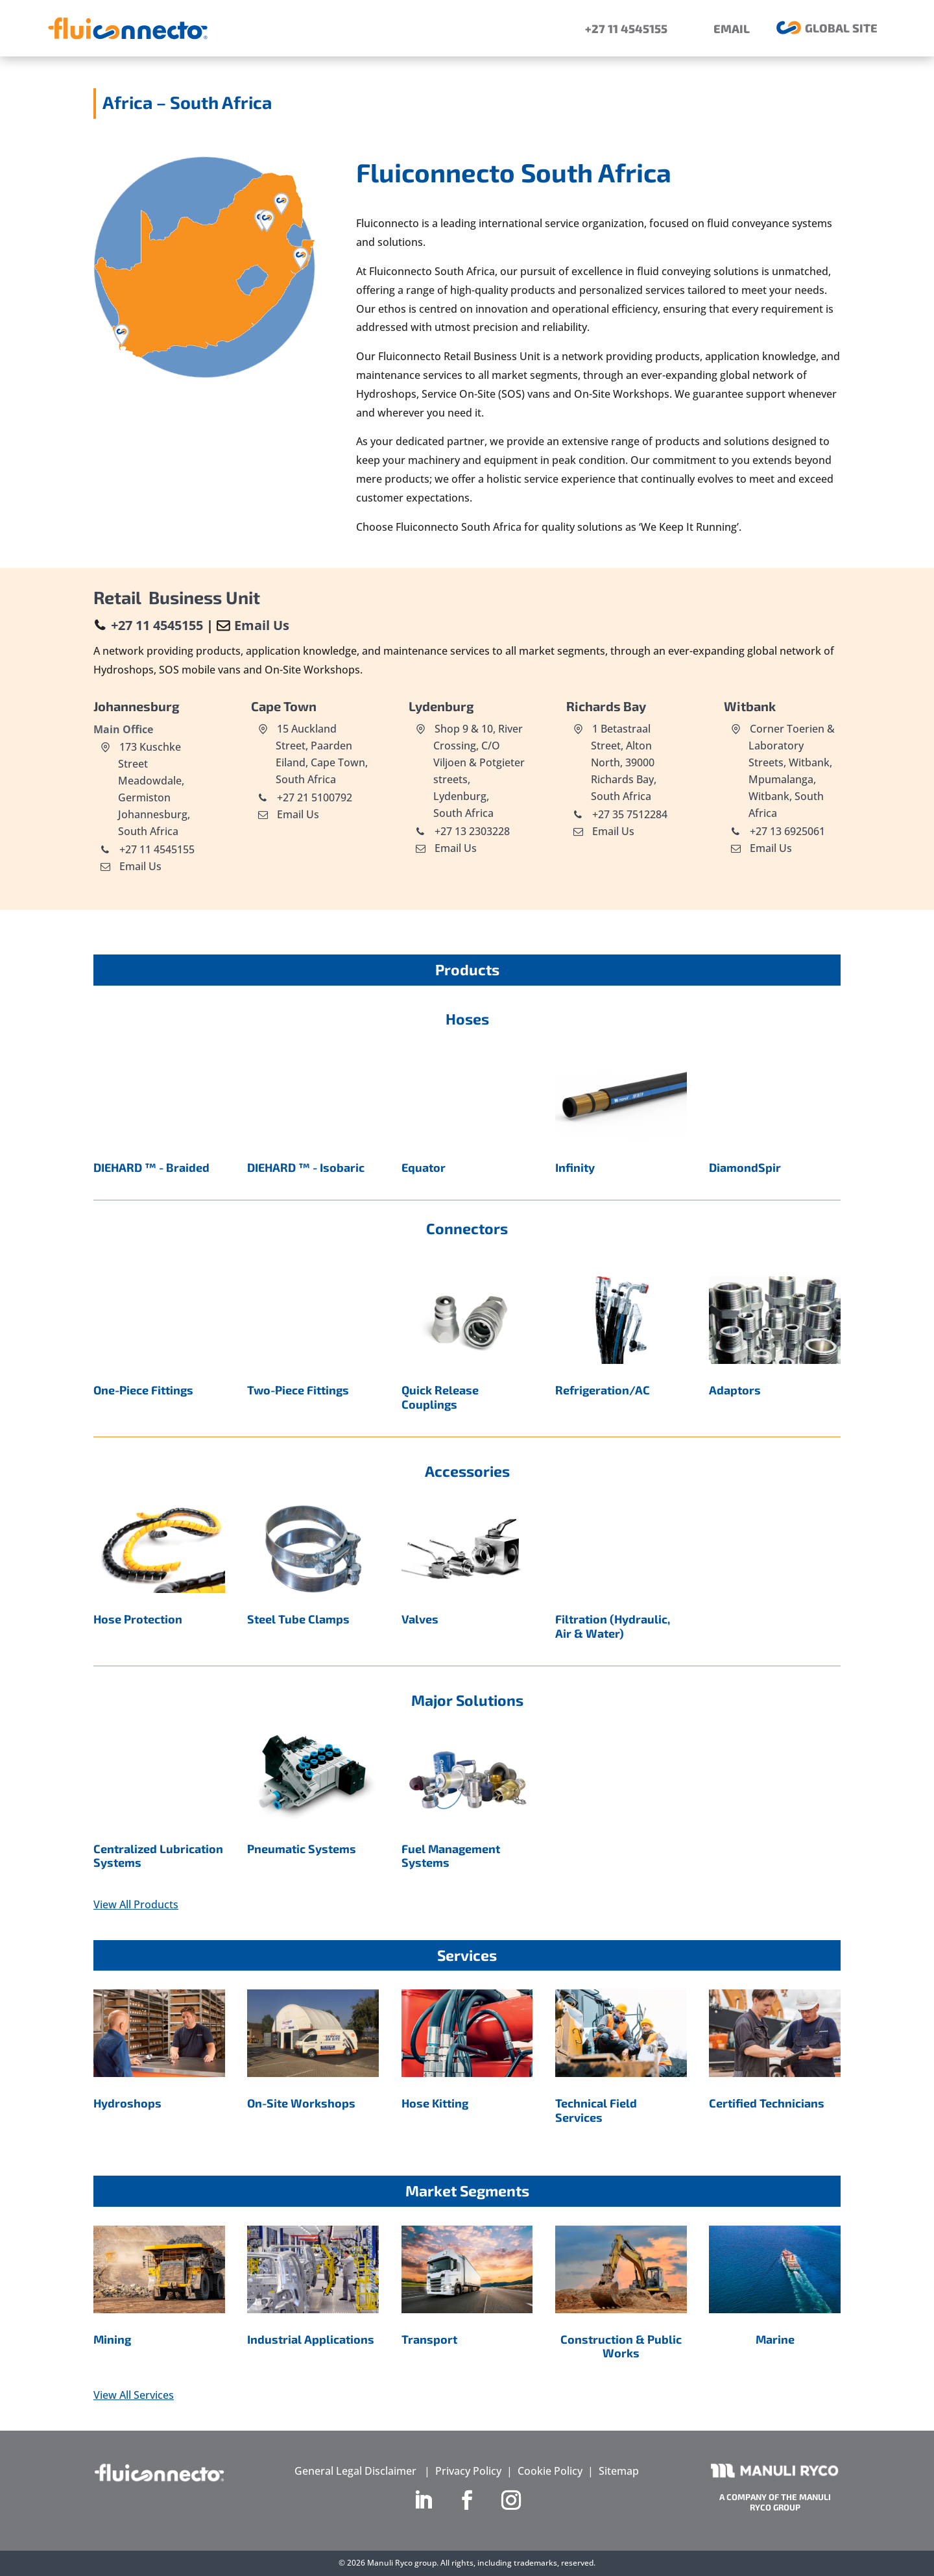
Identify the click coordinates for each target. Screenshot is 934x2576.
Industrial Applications (310, 2339)
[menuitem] (616, 28)
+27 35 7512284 (628, 814)
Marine (775, 2339)
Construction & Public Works (621, 2346)
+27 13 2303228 (471, 831)
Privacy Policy (468, 2471)
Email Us (261, 625)
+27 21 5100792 (313, 797)
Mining (112, 2339)
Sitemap (619, 2471)
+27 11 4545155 (157, 625)
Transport (429, 2339)
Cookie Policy (550, 2471)
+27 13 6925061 (786, 831)
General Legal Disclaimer (355, 2471)
